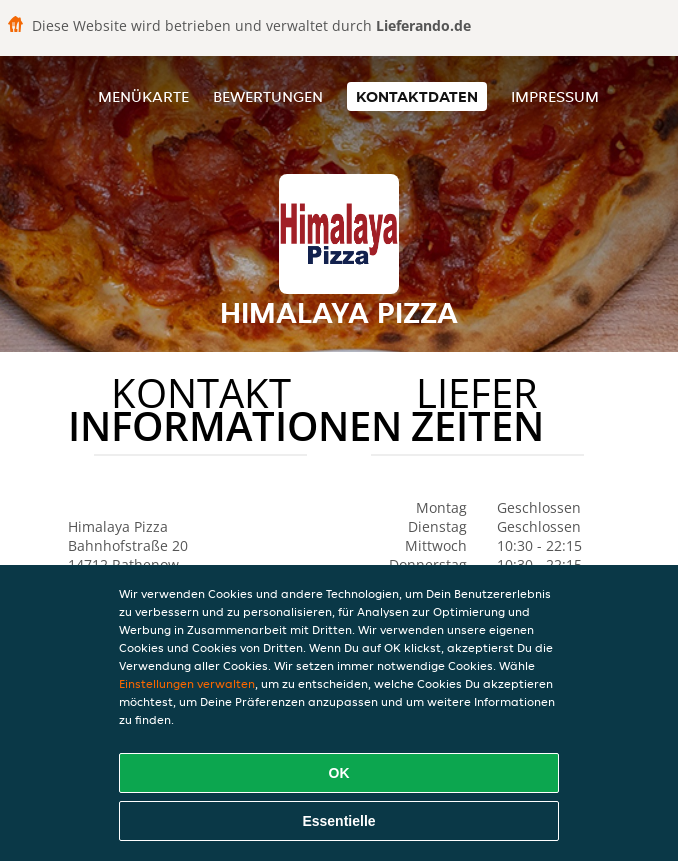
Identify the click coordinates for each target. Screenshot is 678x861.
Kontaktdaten (417, 96)
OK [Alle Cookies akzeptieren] (339, 773)
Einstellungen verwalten (187, 683)
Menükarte (143, 96)
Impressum (555, 96)
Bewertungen (268, 96)
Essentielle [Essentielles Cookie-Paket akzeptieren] (338, 821)
